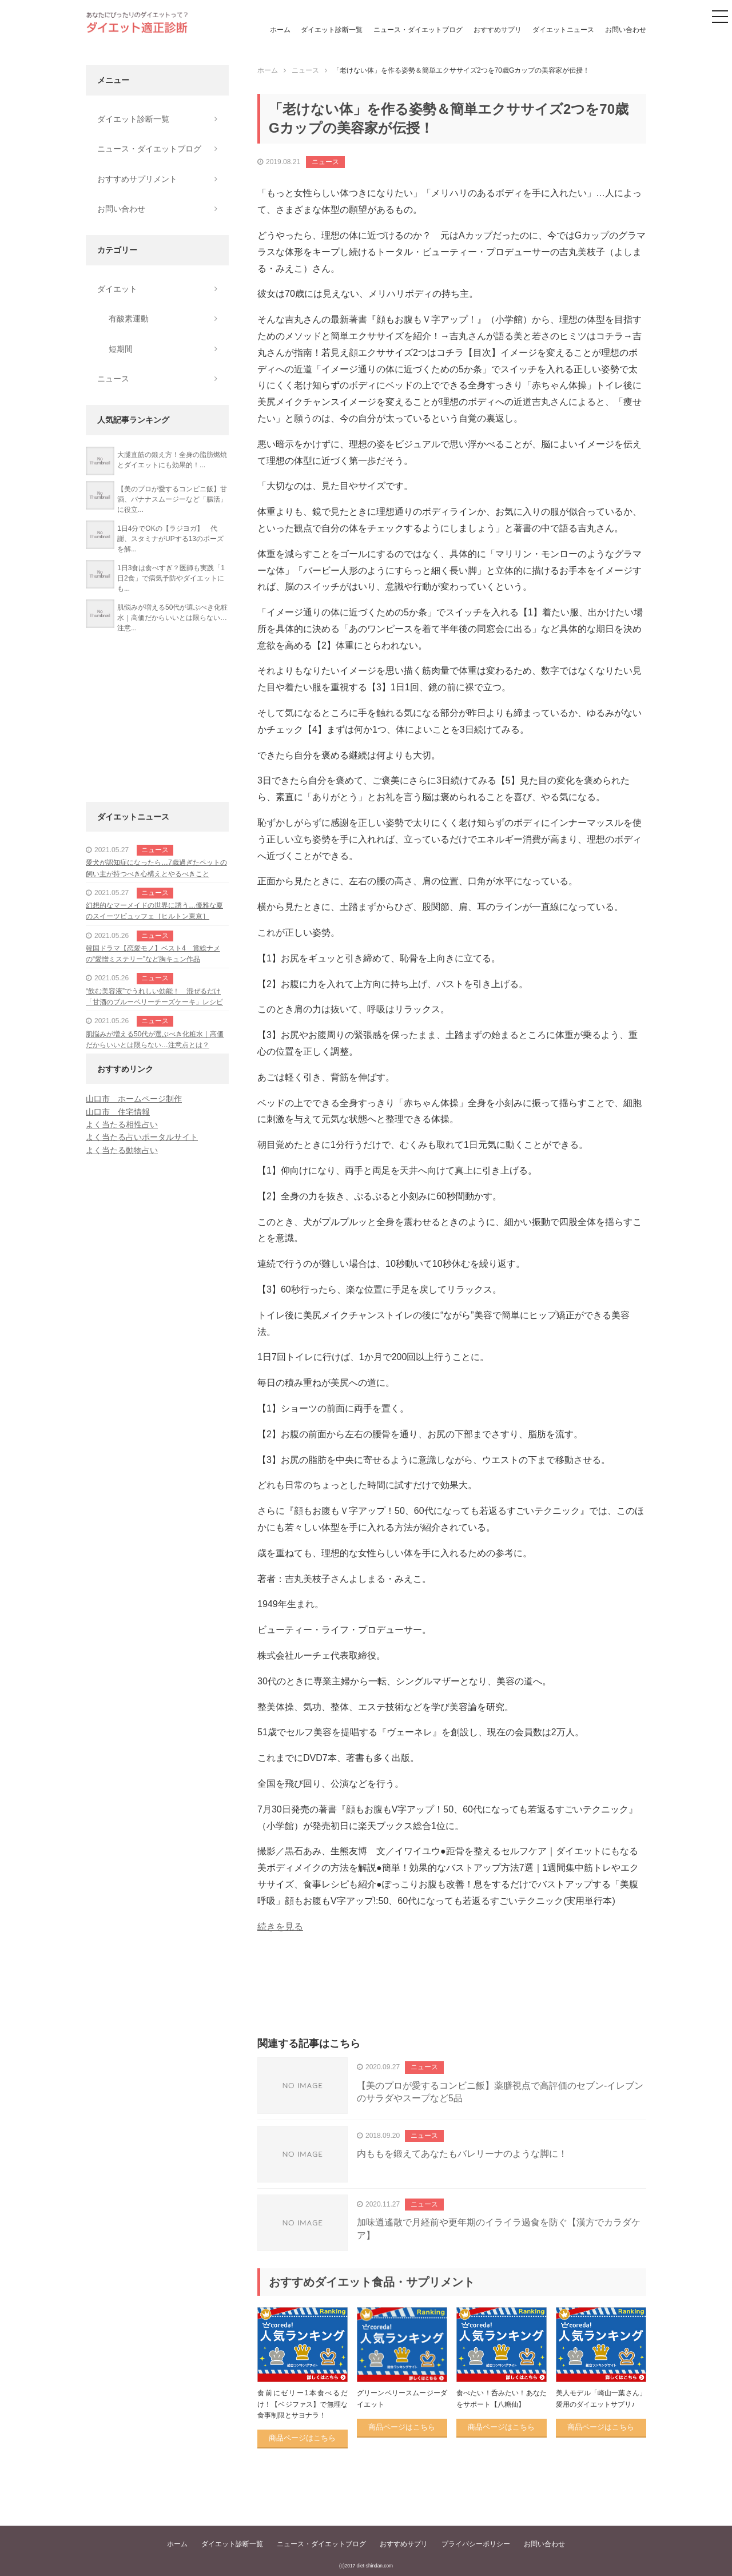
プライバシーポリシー (475, 2544)
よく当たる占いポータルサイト (142, 1137)
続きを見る (280, 1926)
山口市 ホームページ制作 (134, 1098)
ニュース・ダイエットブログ (418, 30)
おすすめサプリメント (137, 179)
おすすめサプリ (498, 30)
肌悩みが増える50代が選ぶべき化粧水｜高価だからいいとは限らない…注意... (172, 617)
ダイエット (117, 288)
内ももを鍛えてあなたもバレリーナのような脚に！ (462, 2153)
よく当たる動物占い (122, 1150)
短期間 (121, 348)
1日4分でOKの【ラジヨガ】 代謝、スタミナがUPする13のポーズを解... (170, 538)
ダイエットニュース (563, 30)
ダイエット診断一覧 (332, 30)
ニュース (325, 162)
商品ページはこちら (302, 2438)
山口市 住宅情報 (118, 1111)
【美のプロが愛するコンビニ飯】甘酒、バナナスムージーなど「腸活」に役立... (172, 499)
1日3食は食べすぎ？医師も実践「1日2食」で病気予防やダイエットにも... (171, 578)
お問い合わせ (625, 30)
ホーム (280, 30)
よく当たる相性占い (122, 1124)
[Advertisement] (451, 1997)
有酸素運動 (129, 318)
